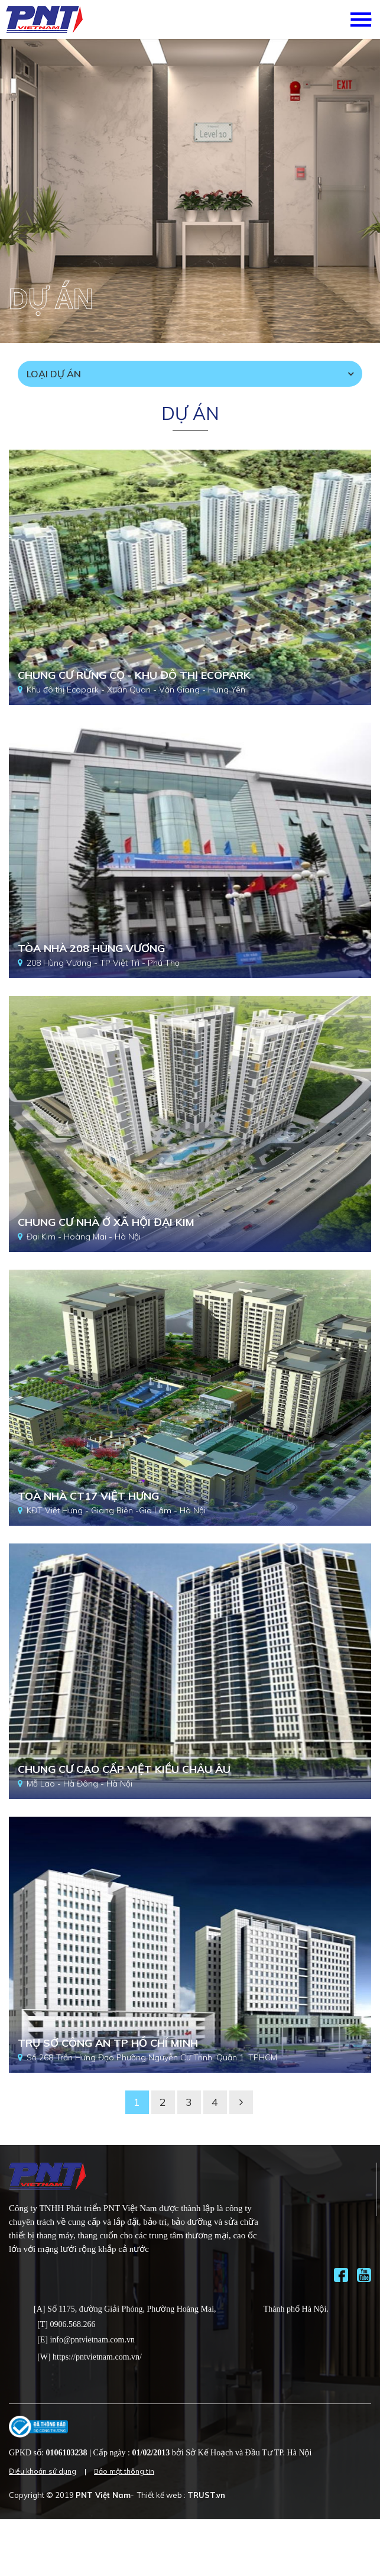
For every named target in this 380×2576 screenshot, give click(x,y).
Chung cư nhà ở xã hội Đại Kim (106, 1222)
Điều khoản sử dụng (42, 2471)
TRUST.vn (206, 2495)
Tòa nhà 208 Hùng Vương (91, 948)
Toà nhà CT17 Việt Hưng (88, 1496)
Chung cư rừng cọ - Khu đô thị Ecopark (134, 675)
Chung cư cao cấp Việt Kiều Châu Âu (124, 1769)
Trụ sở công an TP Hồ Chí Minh (108, 2043)
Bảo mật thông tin (124, 2471)
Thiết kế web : (161, 2495)
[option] (190, 191)
